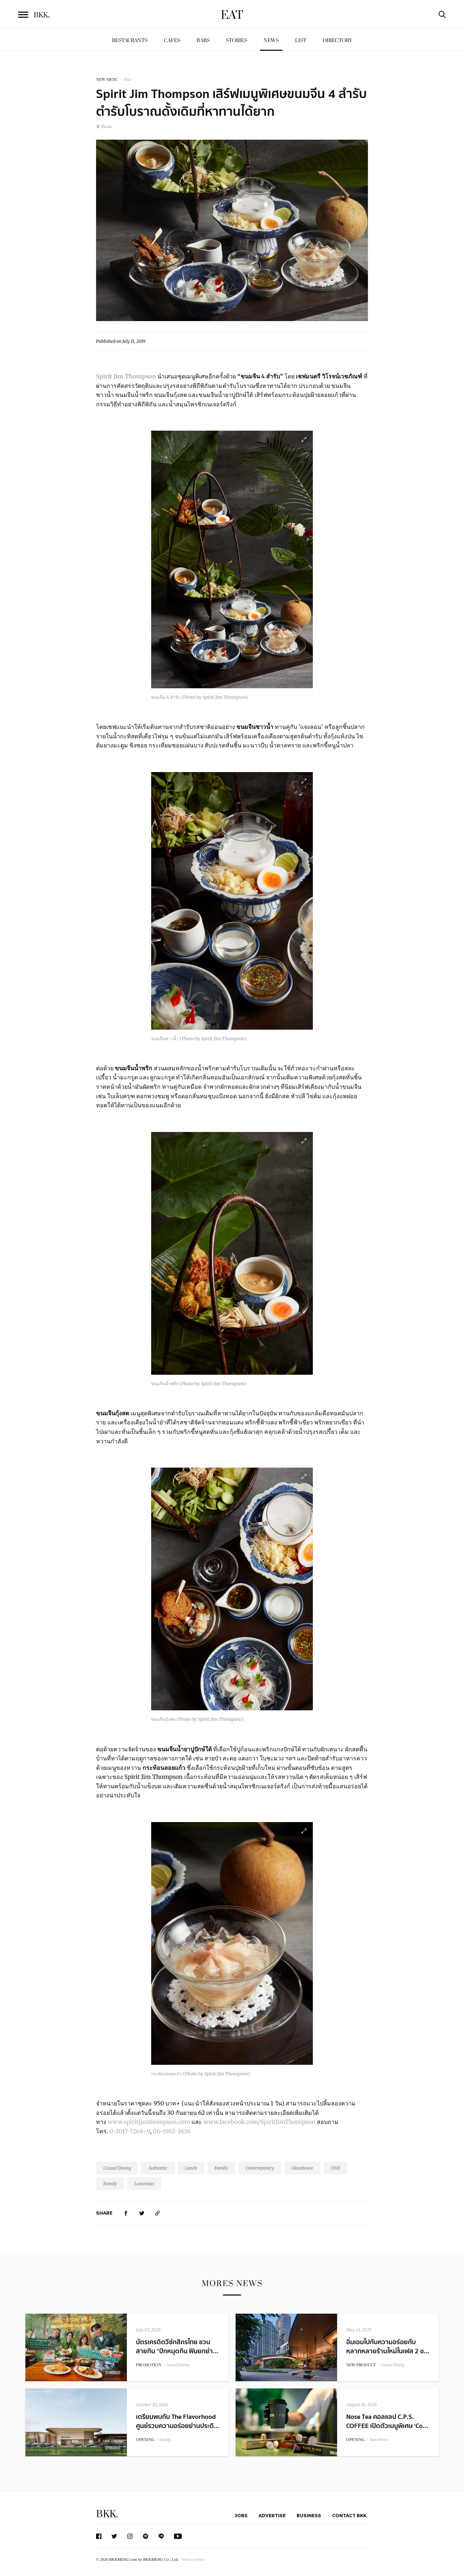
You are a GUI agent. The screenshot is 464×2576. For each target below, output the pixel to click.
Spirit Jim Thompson (126, 376)
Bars (203, 40)
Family (221, 2168)
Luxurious (144, 2183)
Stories (236, 40)
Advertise (272, 2515)
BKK (42, 15)
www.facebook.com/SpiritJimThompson (259, 2121)
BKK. (107, 2514)
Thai (127, 79)
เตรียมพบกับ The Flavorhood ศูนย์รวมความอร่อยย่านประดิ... (177, 2421)
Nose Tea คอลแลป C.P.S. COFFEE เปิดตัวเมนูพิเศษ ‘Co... (387, 2421)
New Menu (379, 2439)
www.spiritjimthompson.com (149, 2121)
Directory (337, 40)
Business (309, 2515)
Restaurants (130, 40)
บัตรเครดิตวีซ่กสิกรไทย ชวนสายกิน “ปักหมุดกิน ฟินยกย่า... (177, 2346)
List (300, 40)
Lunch (191, 2168)
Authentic (157, 2168)
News (271, 40)
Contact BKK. (350, 2515)
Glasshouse (302, 2168)
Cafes (172, 40)
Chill (335, 2168)
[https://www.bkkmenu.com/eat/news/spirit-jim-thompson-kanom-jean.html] (157, 2213)
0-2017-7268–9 (129, 2131)
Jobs (241, 2515)
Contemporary (259, 2168)
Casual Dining (117, 2168)
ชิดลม (104, 126)
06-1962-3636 (172, 2131)
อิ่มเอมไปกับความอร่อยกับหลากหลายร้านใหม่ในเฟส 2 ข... (387, 2346)
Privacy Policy (193, 2559)
